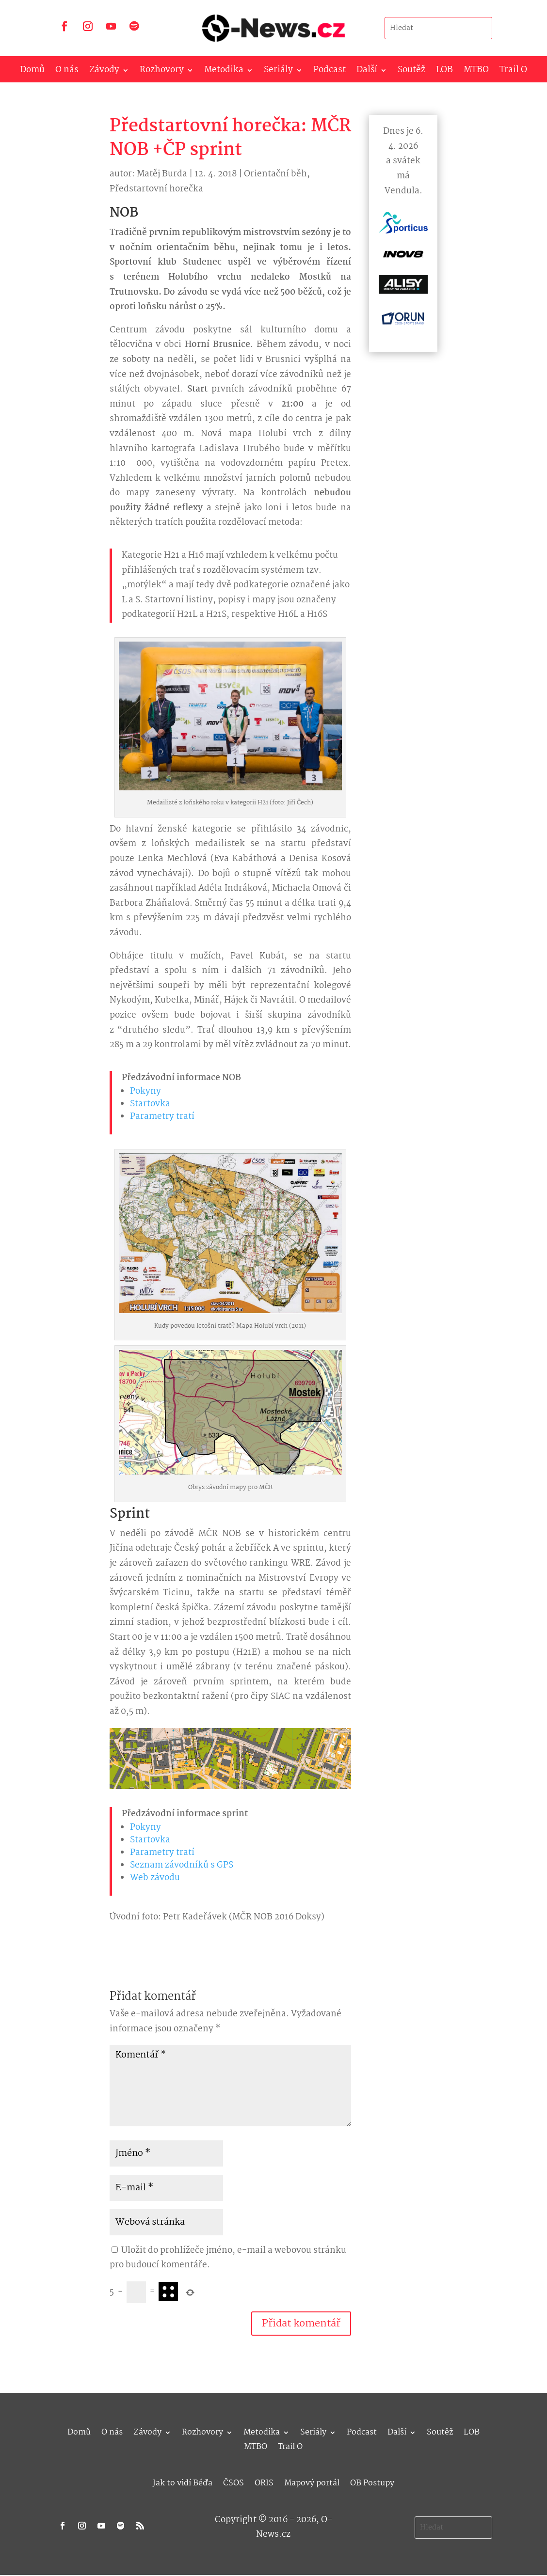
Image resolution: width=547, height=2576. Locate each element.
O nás (67, 72)
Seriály (278, 72)
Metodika (223, 72)
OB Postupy (372, 2482)
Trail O (513, 72)
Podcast (329, 72)
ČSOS (233, 2482)
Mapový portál (311, 2482)
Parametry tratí (162, 1117)
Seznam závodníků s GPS (181, 1865)
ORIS (264, 2482)
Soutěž (411, 72)
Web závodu (155, 1878)
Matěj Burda (162, 174)
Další (366, 72)
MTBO (476, 72)
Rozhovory (162, 72)
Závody (104, 72)
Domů (32, 72)
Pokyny (145, 1091)
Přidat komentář (301, 2323)
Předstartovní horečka (156, 189)
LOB (444, 72)
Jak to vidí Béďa (182, 2482)
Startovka (150, 1104)
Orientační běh (275, 174)
